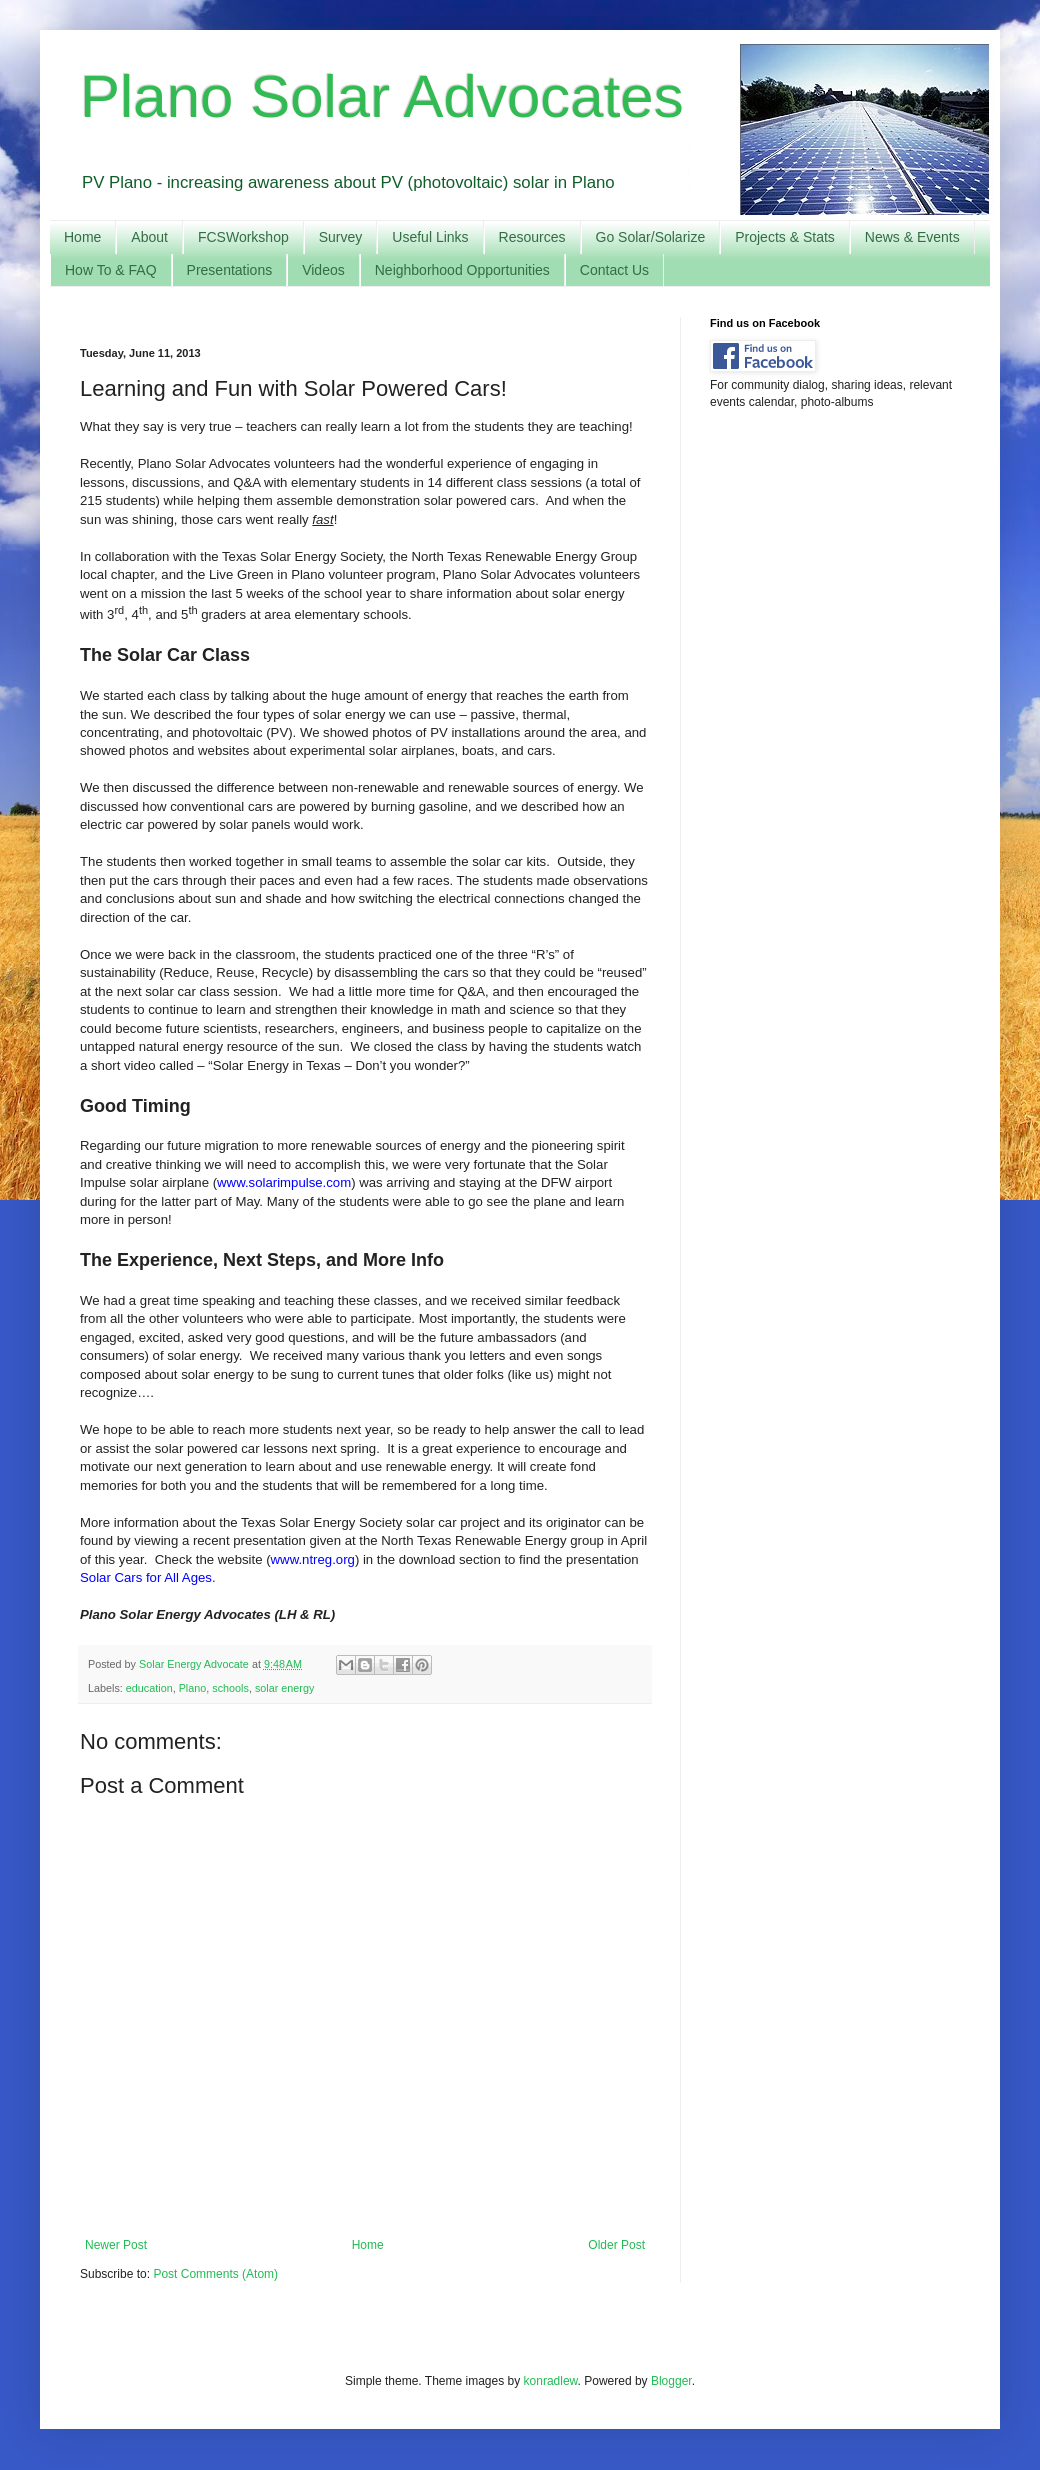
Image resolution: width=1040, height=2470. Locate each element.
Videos (323, 270)
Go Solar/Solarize (651, 237)
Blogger (671, 2381)
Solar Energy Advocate (195, 1664)
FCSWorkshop (243, 237)
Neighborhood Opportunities (462, 270)
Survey (341, 237)
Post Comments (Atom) (215, 2274)
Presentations (230, 270)
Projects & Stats (785, 237)
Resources (532, 237)
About (149, 237)
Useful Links (430, 237)
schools (230, 1688)
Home (82, 237)
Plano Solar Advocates (382, 96)
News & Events (912, 237)
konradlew (551, 2381)
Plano (193, 1688)
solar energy (284, 1688)
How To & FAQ (111, 270)
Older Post (616, 2245)
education (149, 1688)
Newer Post (116, 2245)
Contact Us (614, 270)
